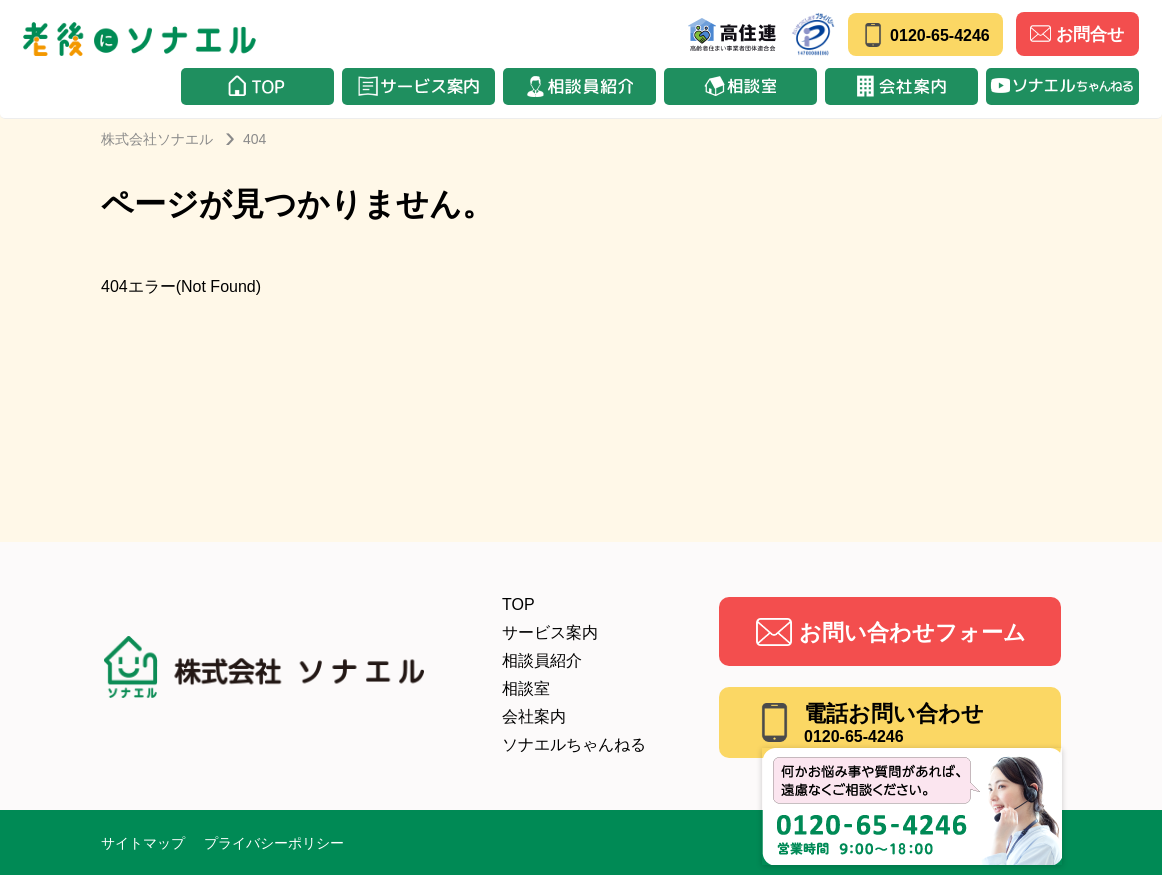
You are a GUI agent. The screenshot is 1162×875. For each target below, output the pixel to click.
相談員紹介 (542, 660)
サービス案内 (550, 632)
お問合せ (1077, 33)
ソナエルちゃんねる (574, 744)
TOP (518, 604)
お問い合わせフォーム (912, 632)
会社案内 (534, 716)
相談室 (526, 688)
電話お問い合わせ (894, 723)
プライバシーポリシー (274, 843)
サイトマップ (143, 843)
